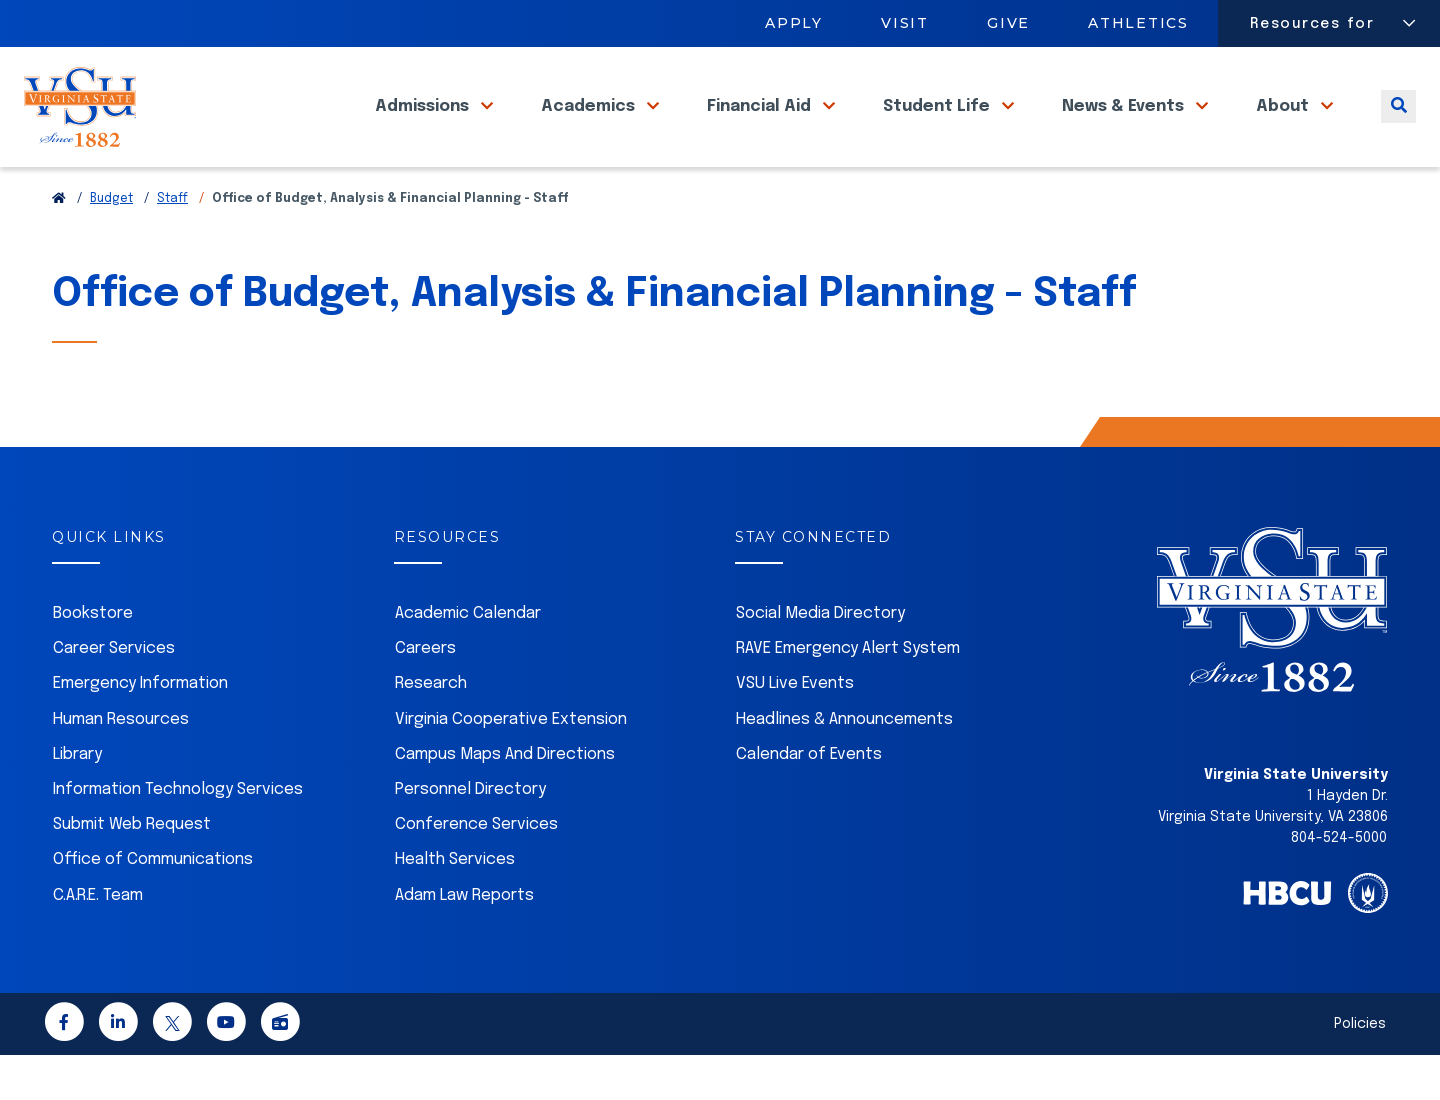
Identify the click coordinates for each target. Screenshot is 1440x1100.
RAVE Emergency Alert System (848, 693)
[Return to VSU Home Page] (59, 244)
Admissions (424, 129)
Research (431, 728)
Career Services (114, 693)
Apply (794, 23)
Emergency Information (140, 728)
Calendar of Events (809, 799)
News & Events (1125, 129)
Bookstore (93, 658)
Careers (425, 693)
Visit (905, 23)
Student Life (938, 129)
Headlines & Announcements (844, 764)
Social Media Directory (820, 658)
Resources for (1312, 24)
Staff (172, 244)
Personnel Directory (470, 834)
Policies (1360, 1069)
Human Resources (121, 764)
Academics (590, 129)
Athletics (1139, 23)
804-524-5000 (1339, 883)
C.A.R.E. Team (98, 940)
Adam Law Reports (464, 940)
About (1284, 129)
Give (1008, 23)
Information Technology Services (178, 834)
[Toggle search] (1398, 129)
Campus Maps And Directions (505, 799)
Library (77, 799)
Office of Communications (153, 904)
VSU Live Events (795, 728)
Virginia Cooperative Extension (511, 764)
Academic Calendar (468, 658)
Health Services (455, 904)
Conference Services (476, 869)
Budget (111, 244)
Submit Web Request (132, 869)
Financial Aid (761, 129)
